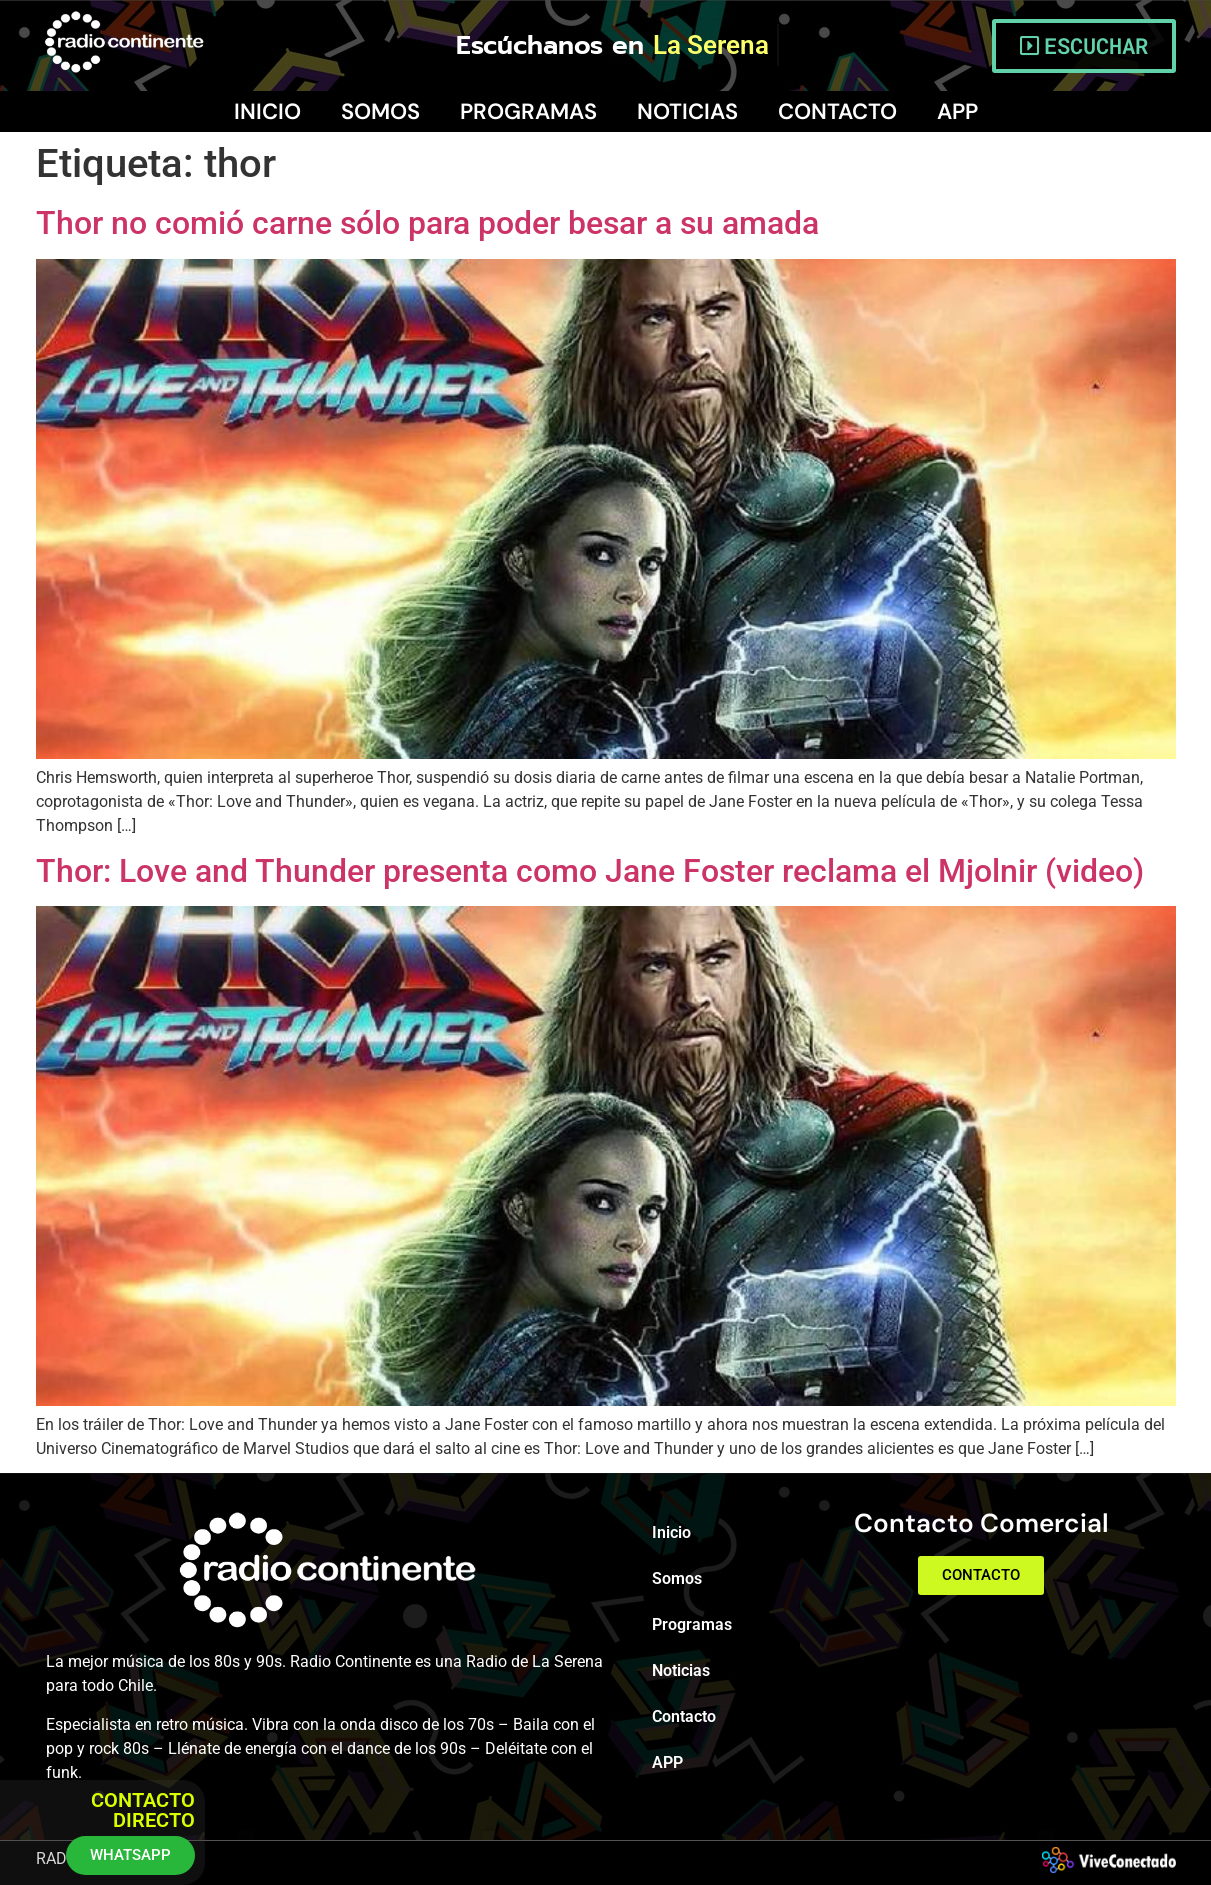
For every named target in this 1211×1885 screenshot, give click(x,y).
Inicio (267, 111)
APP (957, 111)
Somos (380, 111)
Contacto (837, 111)
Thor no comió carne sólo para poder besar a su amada (427, 223)
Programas (528, 111)
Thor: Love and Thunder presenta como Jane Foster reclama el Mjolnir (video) (590, 871)
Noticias (687, 111)
